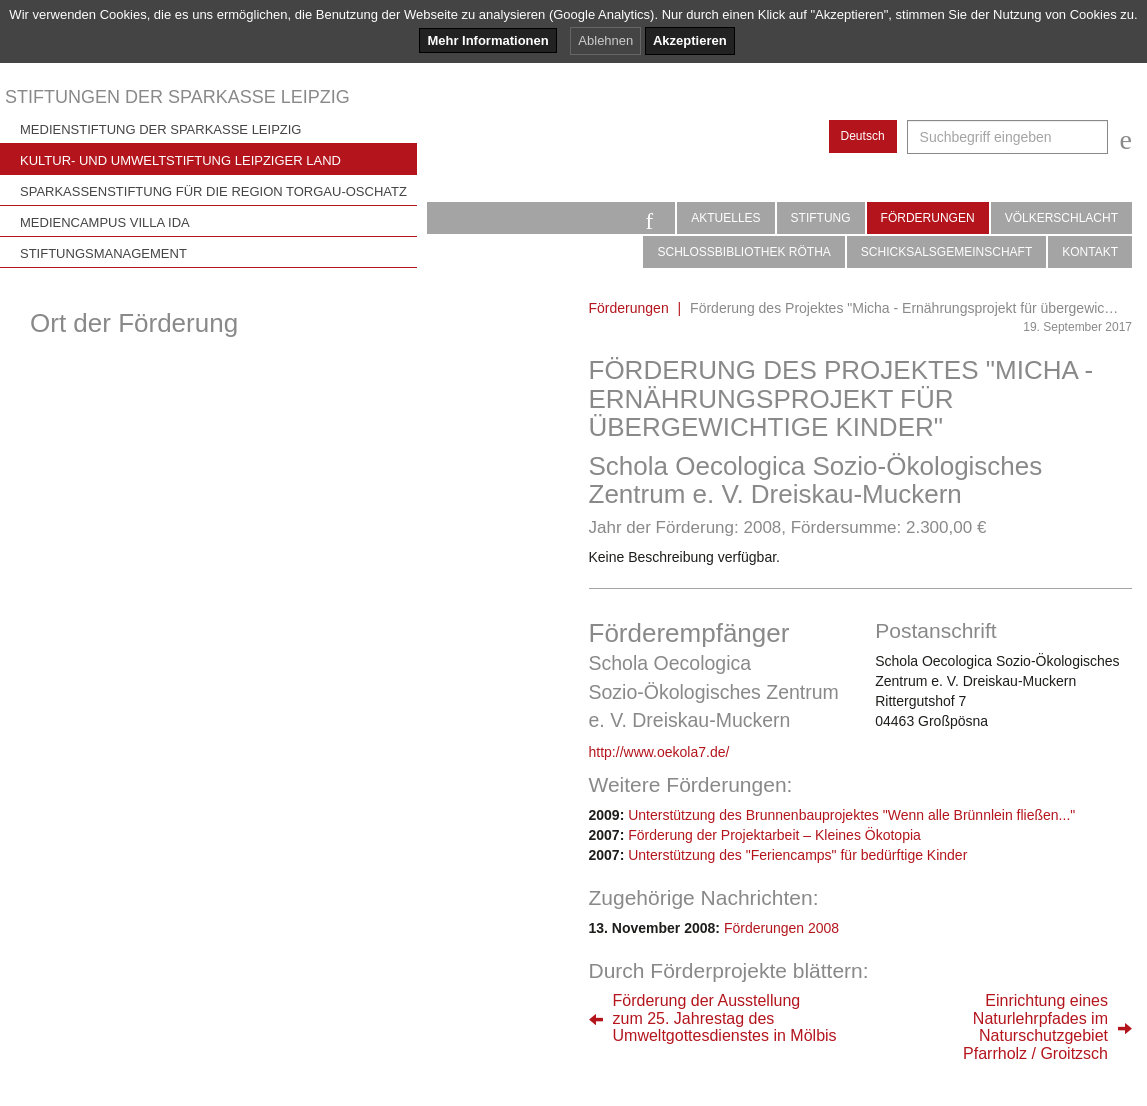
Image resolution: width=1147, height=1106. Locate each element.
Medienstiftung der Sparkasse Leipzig (160, 129)
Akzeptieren (690, 40)
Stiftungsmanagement (103, 253)
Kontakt (1090, 252)
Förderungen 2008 (781, 928)
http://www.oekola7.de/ (659, 752)
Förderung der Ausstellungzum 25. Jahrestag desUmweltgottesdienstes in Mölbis (725, 1018)
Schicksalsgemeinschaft (946, 252)
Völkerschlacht (1061, 218)
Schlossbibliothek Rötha (743, 252)
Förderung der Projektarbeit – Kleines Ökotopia (774, 835)
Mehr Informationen (487, 40)
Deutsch (863, 136)
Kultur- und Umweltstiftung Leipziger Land (180, 160)
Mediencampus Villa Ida (105, 222)
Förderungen (928, 218)
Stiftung (821, 218)
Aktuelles (725, 218)
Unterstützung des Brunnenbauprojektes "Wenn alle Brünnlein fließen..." (851, 815)
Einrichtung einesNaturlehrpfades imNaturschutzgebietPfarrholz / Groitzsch (1035, 1027)
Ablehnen (605, 40)
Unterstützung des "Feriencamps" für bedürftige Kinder (797, 855)
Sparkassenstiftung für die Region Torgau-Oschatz (213, 191)
